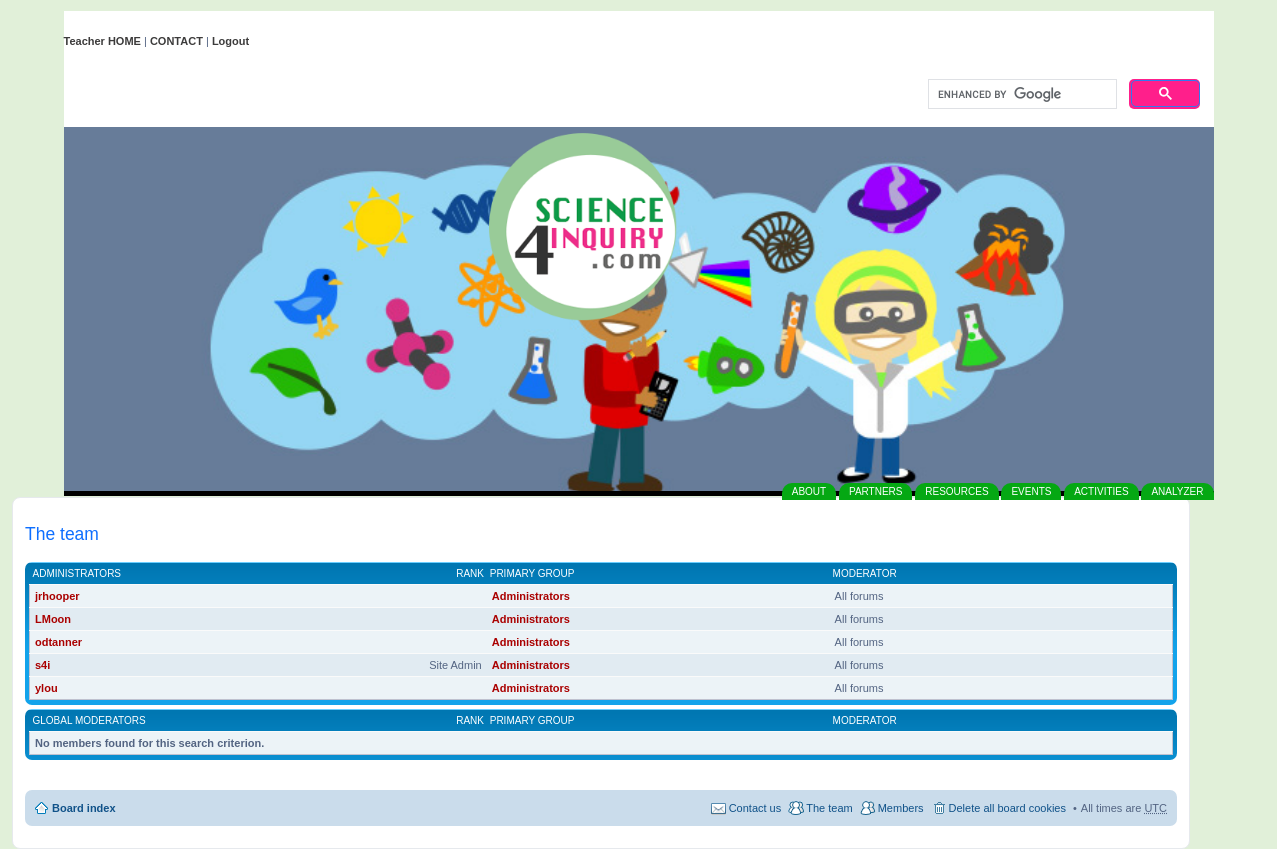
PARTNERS (876, 491)
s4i (42, 665)
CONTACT (176, 41)
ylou (46, 688)
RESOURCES (956, 491)
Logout (230, 41)
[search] (1020, 95)
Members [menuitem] (901, 808)
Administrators (77, 573)
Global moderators (89, 720)
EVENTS (1031, 491)
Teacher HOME (102, 41)
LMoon (53, 619)
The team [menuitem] (829, 808)
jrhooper (57, 596)
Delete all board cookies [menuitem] (1007, 808)
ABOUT (809, 491)
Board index (84, 808)
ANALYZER (1177, 491)
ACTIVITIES (1101, 491)
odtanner (58, 642)
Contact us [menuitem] (755, 808)
